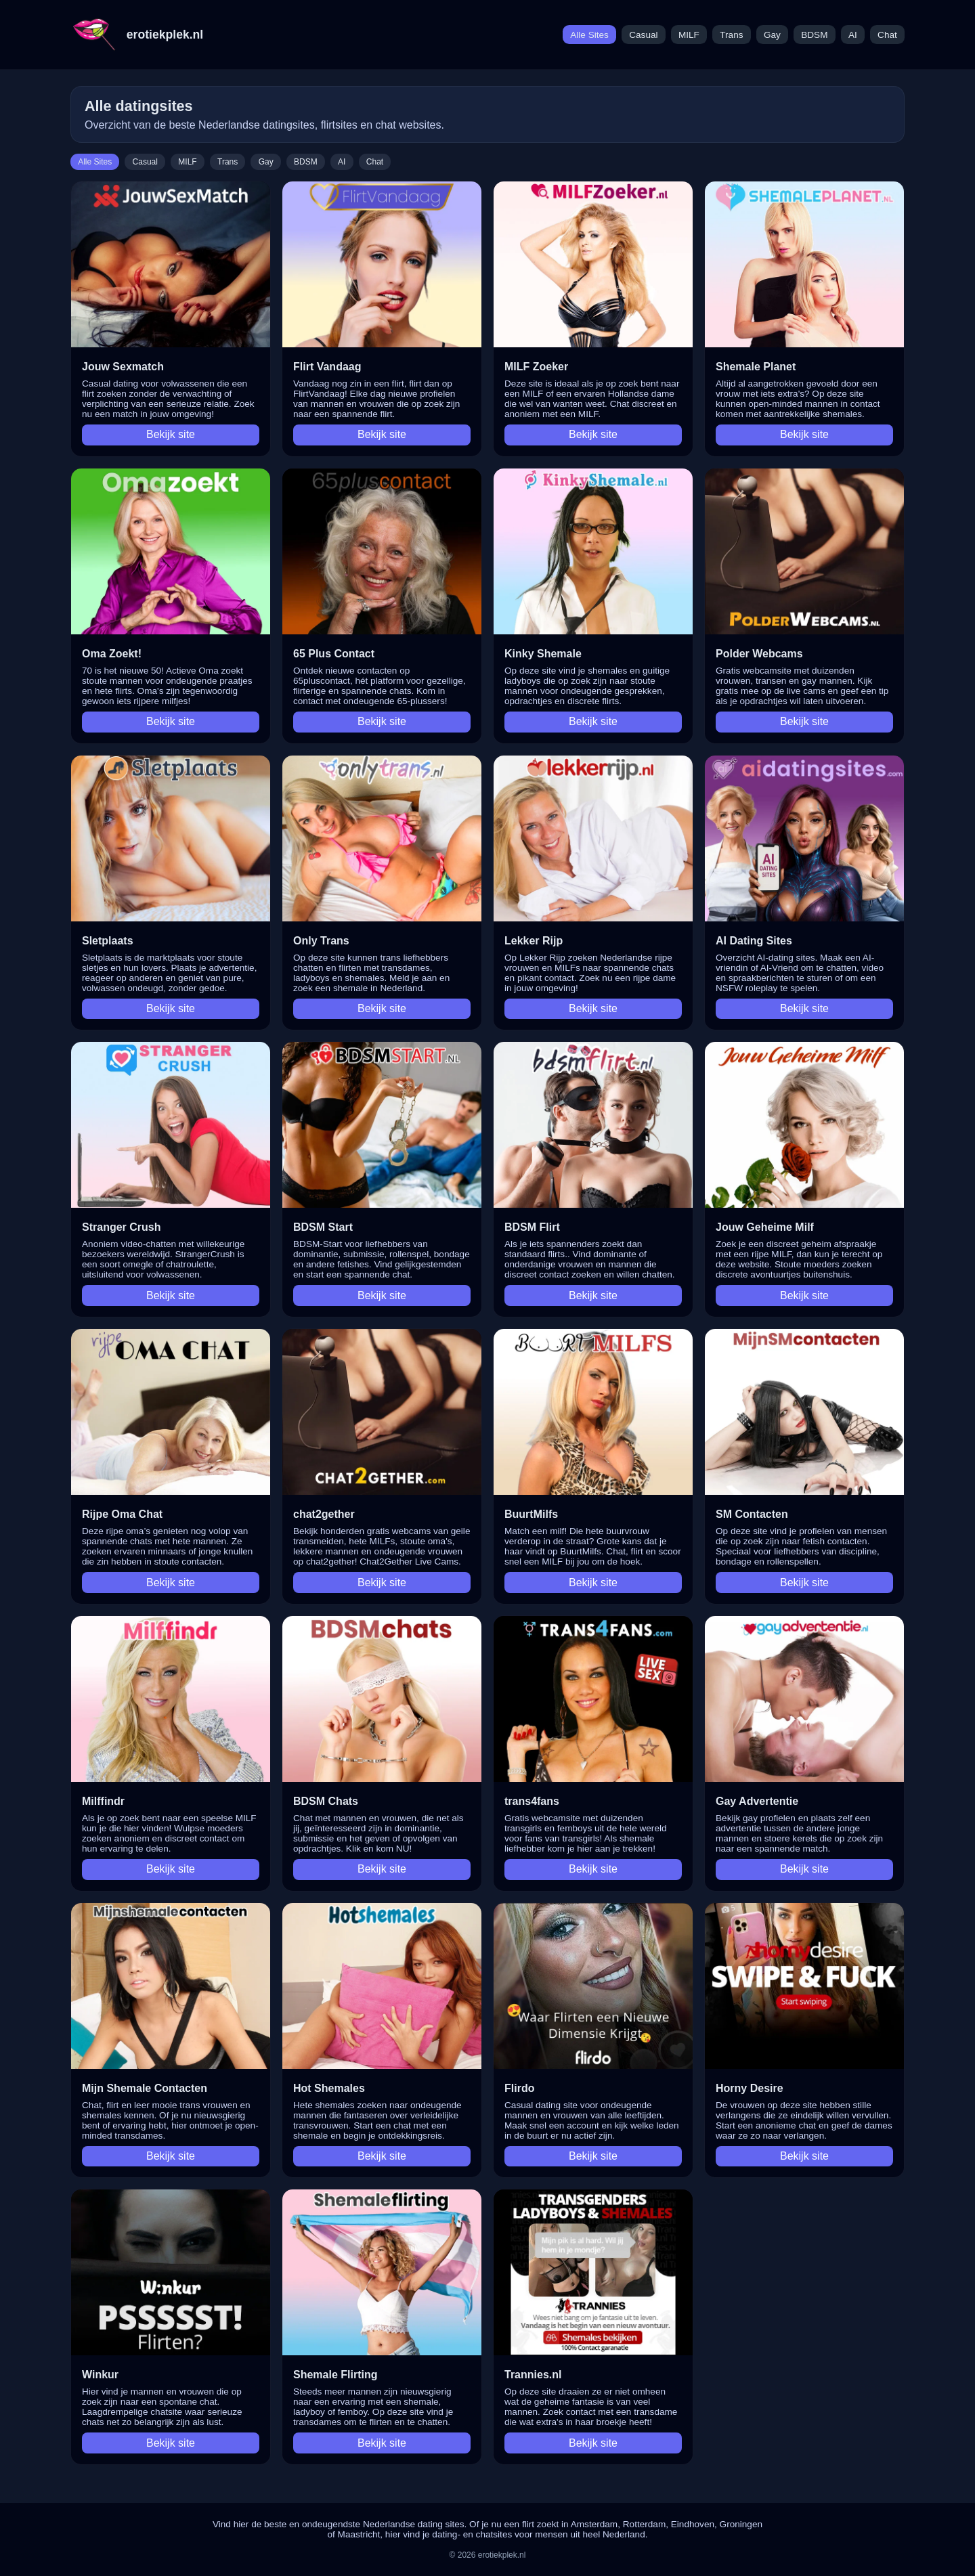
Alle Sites (589, 35)
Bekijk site (170, 434)
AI (852, 35)
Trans (731, 35)
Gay (772, 35)
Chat (887, 35)
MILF (688, 35)
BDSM (814, 35)
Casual (643, 35)
